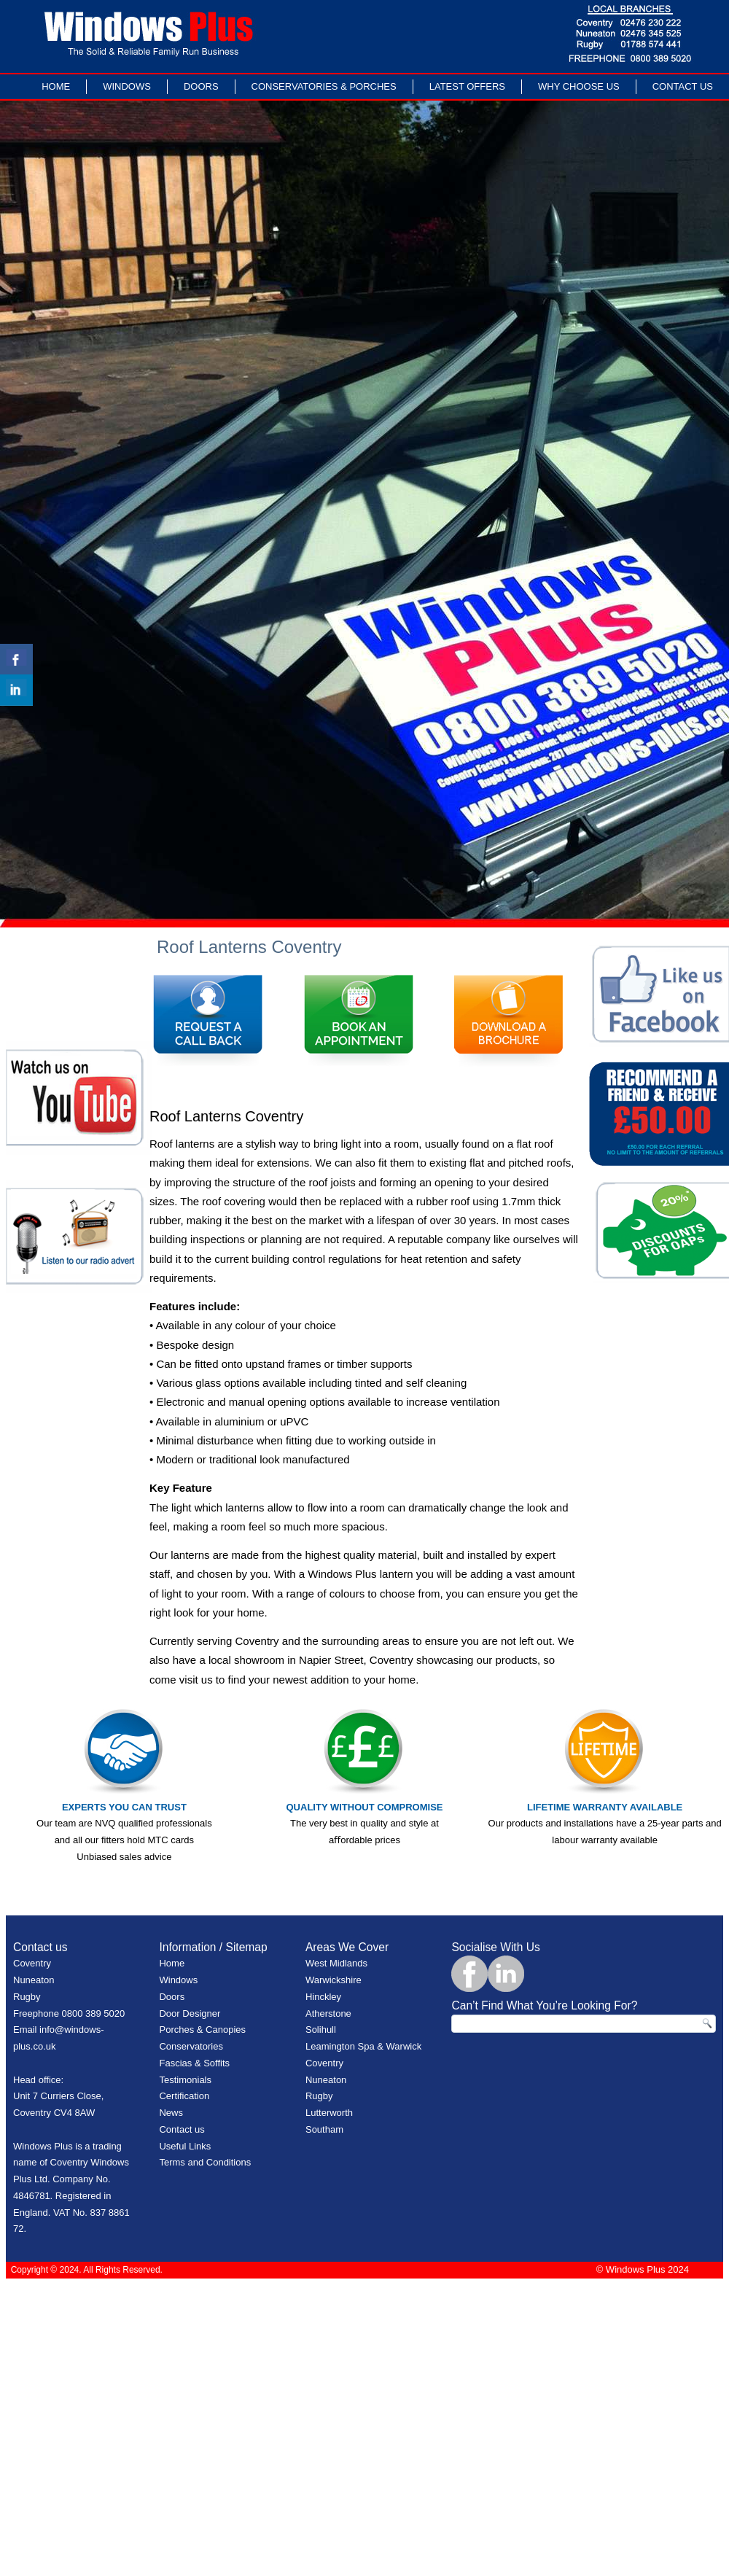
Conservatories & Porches (324, 86)
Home (56, 86)
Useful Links (185, 2146)
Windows (127, 86)
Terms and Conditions (205, 2162)
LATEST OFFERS (467, 86)
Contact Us (682, 86)
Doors (201, 86)
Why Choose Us (579, 86)
